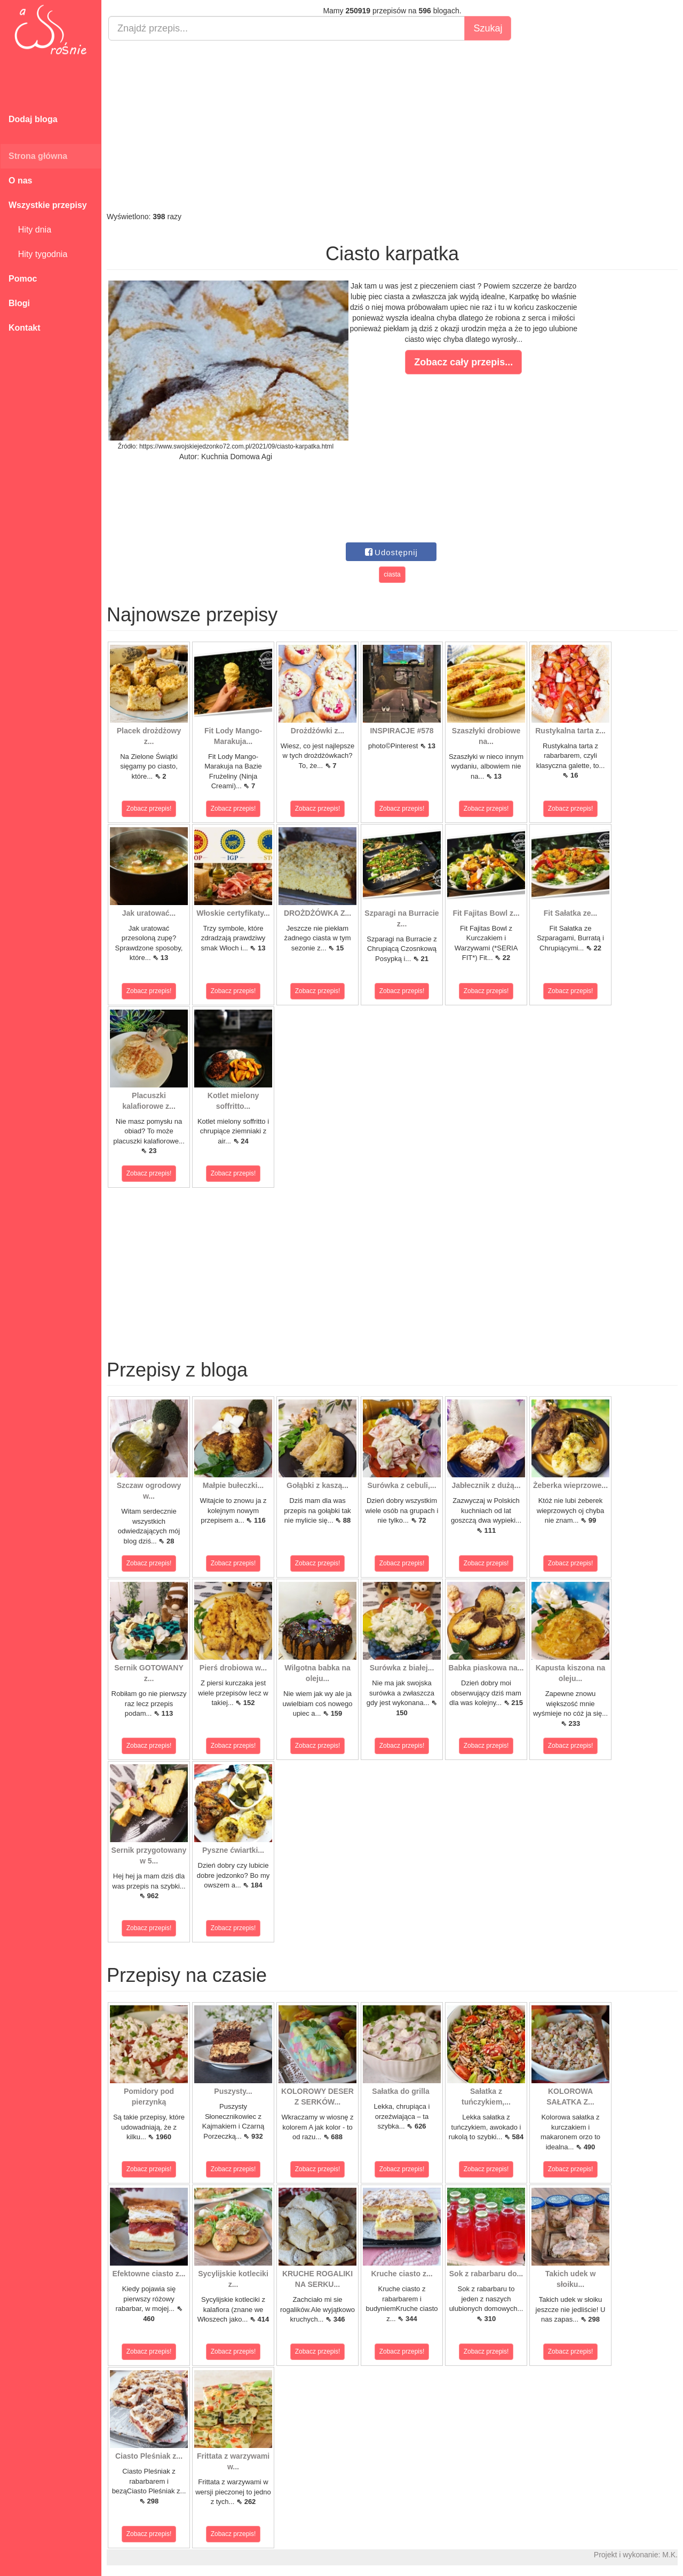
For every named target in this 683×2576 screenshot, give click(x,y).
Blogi (19, 303)
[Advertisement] (392, 126)
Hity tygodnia (38, 254)
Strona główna (38, 156)
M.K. (670, 2554)
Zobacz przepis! (149, 808)
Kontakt (25, 327)
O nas (20, 180)
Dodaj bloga (33, 119)
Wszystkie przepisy (48, 205)
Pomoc (23, 278)
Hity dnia (30, 229)
